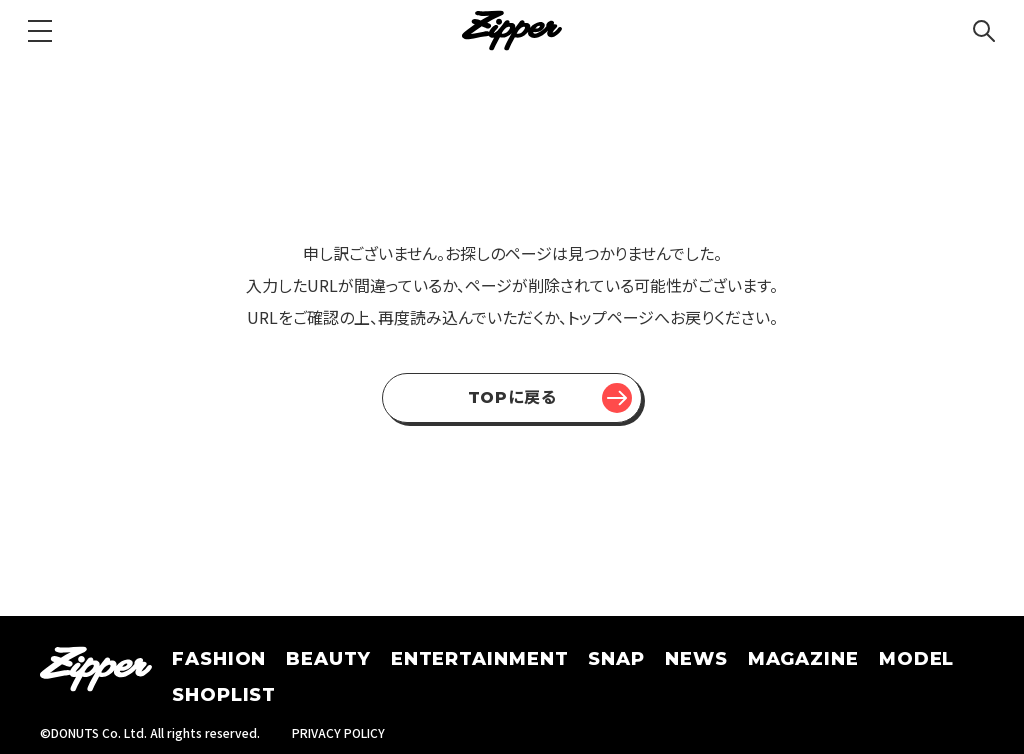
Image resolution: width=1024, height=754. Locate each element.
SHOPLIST (224, 695)
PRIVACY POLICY (338, 733)
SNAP (616, 659)
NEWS (696, 659)
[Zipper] (512, 30)
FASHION (219, 659)
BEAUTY (328, 659)
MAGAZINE (803, 659)
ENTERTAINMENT (480, 659)
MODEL (917, 659)
